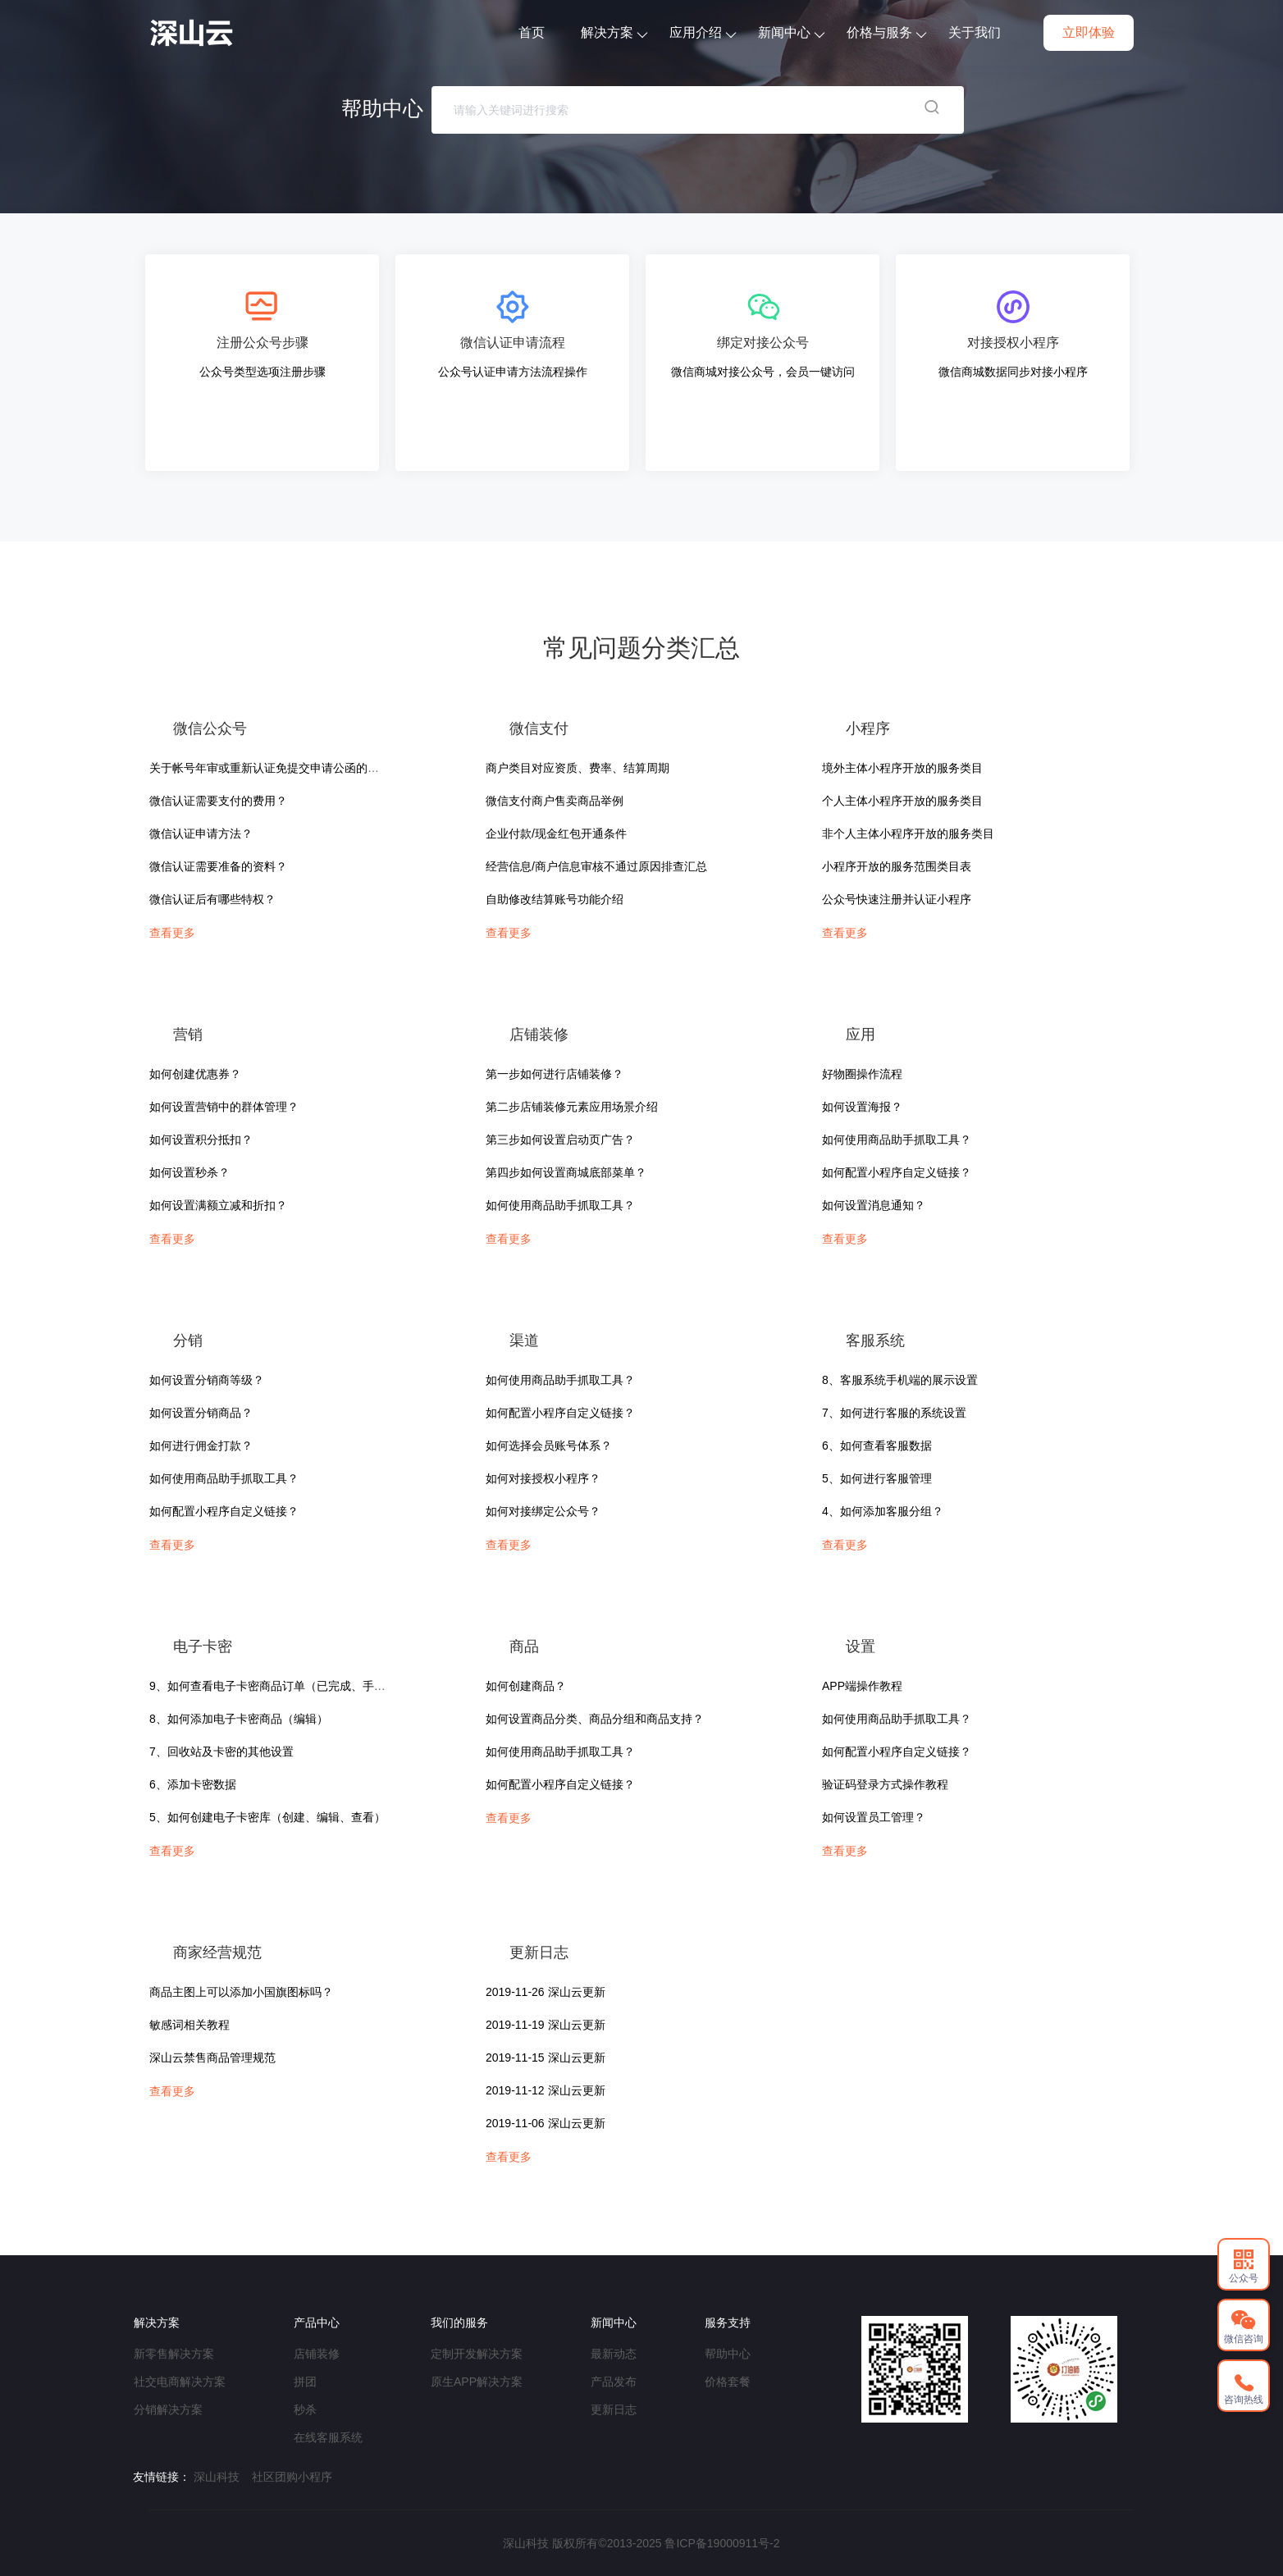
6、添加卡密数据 (192, 1784)
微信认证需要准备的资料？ (218, 866)
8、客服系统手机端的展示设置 (900, 1379)
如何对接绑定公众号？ (543, 1511)
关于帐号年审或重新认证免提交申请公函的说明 (269, 767)
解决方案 (614, 32)
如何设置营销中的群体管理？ (224, 1106)
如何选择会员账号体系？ (549, 1445)
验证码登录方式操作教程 (885, 1784)
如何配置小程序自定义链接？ (896, 1172)
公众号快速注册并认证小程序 (896, 899)
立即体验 (1088, 32)
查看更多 (172, 932)
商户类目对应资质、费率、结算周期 (577, 767)
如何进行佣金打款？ (201, 1445)
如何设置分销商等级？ (206, 1379)
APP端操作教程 (862, 1685)
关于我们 (974, 32)
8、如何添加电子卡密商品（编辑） (238, 1718)
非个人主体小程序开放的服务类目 (908, 833)
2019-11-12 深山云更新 (545, 2090)
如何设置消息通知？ (873, 1205)
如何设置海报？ (862, 1106)
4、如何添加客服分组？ (882, 1511)
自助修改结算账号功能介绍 (554, 899)
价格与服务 (886, 32)
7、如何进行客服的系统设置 (894, 1412)
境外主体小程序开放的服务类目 (902, 767)
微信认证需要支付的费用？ (218, 800)
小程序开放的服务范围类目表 (896, 866)
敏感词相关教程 (189, 2024)
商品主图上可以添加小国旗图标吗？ (241, 1991)
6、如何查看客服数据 (877, 1445)
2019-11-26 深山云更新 (545, 1991)
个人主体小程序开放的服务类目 (902, 800)
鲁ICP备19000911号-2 (721, 2543)
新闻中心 (791, 32)
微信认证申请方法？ (201, 833)
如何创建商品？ (526, 1685)
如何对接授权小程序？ (543, 1478)
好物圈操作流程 (862, 1073)
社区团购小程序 (292, 2476)
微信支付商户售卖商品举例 (554, 800)
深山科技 (217, 2476)
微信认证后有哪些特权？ (212, 899)
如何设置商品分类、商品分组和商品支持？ (595, 1718)
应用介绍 (702, 32)
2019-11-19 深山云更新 (545, 2024)
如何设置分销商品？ (201, 1412)
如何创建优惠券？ (195, 1073)
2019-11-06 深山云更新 (545, 2123)
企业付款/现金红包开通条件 (556, 833)
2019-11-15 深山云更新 (545, 2057)
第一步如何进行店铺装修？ (554, 1073)
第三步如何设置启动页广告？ (560, 1139)
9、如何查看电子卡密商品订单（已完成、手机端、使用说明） (307, 1685)
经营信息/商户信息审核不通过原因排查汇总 (596, 866)
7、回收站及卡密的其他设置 (221, 1751)
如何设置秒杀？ (189, 1172)
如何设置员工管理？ (873, 1817)
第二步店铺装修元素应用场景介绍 (572, 1106)
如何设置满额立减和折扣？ (218, 1205)
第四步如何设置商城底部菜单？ (566, 1172)
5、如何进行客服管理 (877, 1478)
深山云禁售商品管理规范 (212, 2057)
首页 (531, 32)
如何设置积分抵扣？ (201, 1139)
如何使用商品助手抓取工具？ (560, 1205)
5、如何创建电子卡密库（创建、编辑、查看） (267, 1817)
